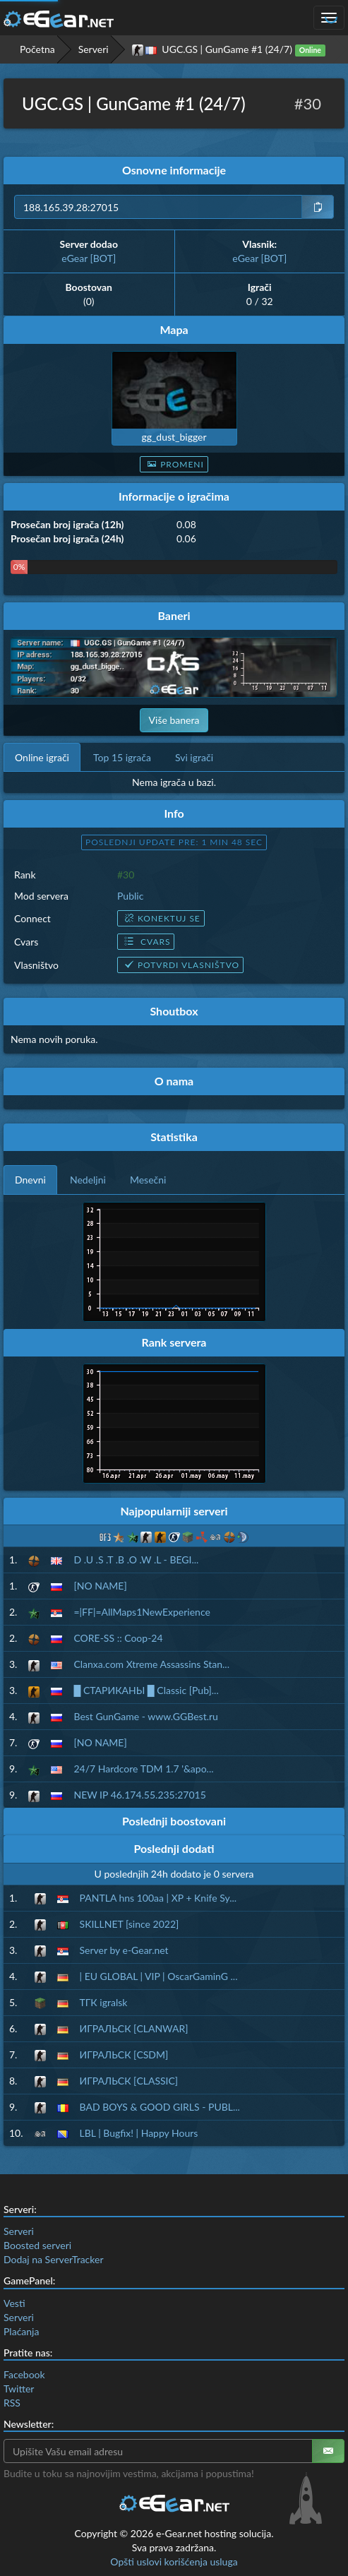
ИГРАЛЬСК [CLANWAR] (134, 2028)
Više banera (174, 720)
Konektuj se (160, 918)
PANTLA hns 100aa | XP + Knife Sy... (158, 1898)
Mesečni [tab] (148, 1180)
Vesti (14, 2303)
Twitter (19, 2389)
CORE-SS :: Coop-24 (117, 1638)
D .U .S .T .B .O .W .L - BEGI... (135, 1560)
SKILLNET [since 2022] (129, 1924)
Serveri (93, 49)
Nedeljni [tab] (88, 1180)
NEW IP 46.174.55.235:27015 (139, 1795)
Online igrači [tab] (42, 757)
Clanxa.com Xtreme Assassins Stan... (151, 1664)
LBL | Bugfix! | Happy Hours (139, 2133)
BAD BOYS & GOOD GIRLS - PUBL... (160, 2107)
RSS (12, 2403)
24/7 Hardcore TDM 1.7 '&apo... (143, 1769)
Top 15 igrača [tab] (122, 757)
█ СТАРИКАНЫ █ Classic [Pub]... (145, 1690)
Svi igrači (194, 757)
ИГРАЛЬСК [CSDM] (124, 2055)
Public (130, 896)
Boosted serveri (37, 2245)
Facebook (24, 2374)
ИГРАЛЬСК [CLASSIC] (129, 2081)
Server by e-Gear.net (124, 1950)
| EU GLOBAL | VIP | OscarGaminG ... (159, 1976)
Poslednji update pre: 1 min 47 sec (174, 842)
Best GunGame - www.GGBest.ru (145, 1716)
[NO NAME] (99, 1586)
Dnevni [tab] (30, 1180)
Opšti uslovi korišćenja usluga (173, 2562)
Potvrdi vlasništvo (180, 965)
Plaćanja (21, 2331)
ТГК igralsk (104, 2002)
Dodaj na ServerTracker (53, 2259)
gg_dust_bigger (173, 437)
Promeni (174, 464)
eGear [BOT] (88, 258)
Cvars (145, 941)
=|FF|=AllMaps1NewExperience (141, 1612)
